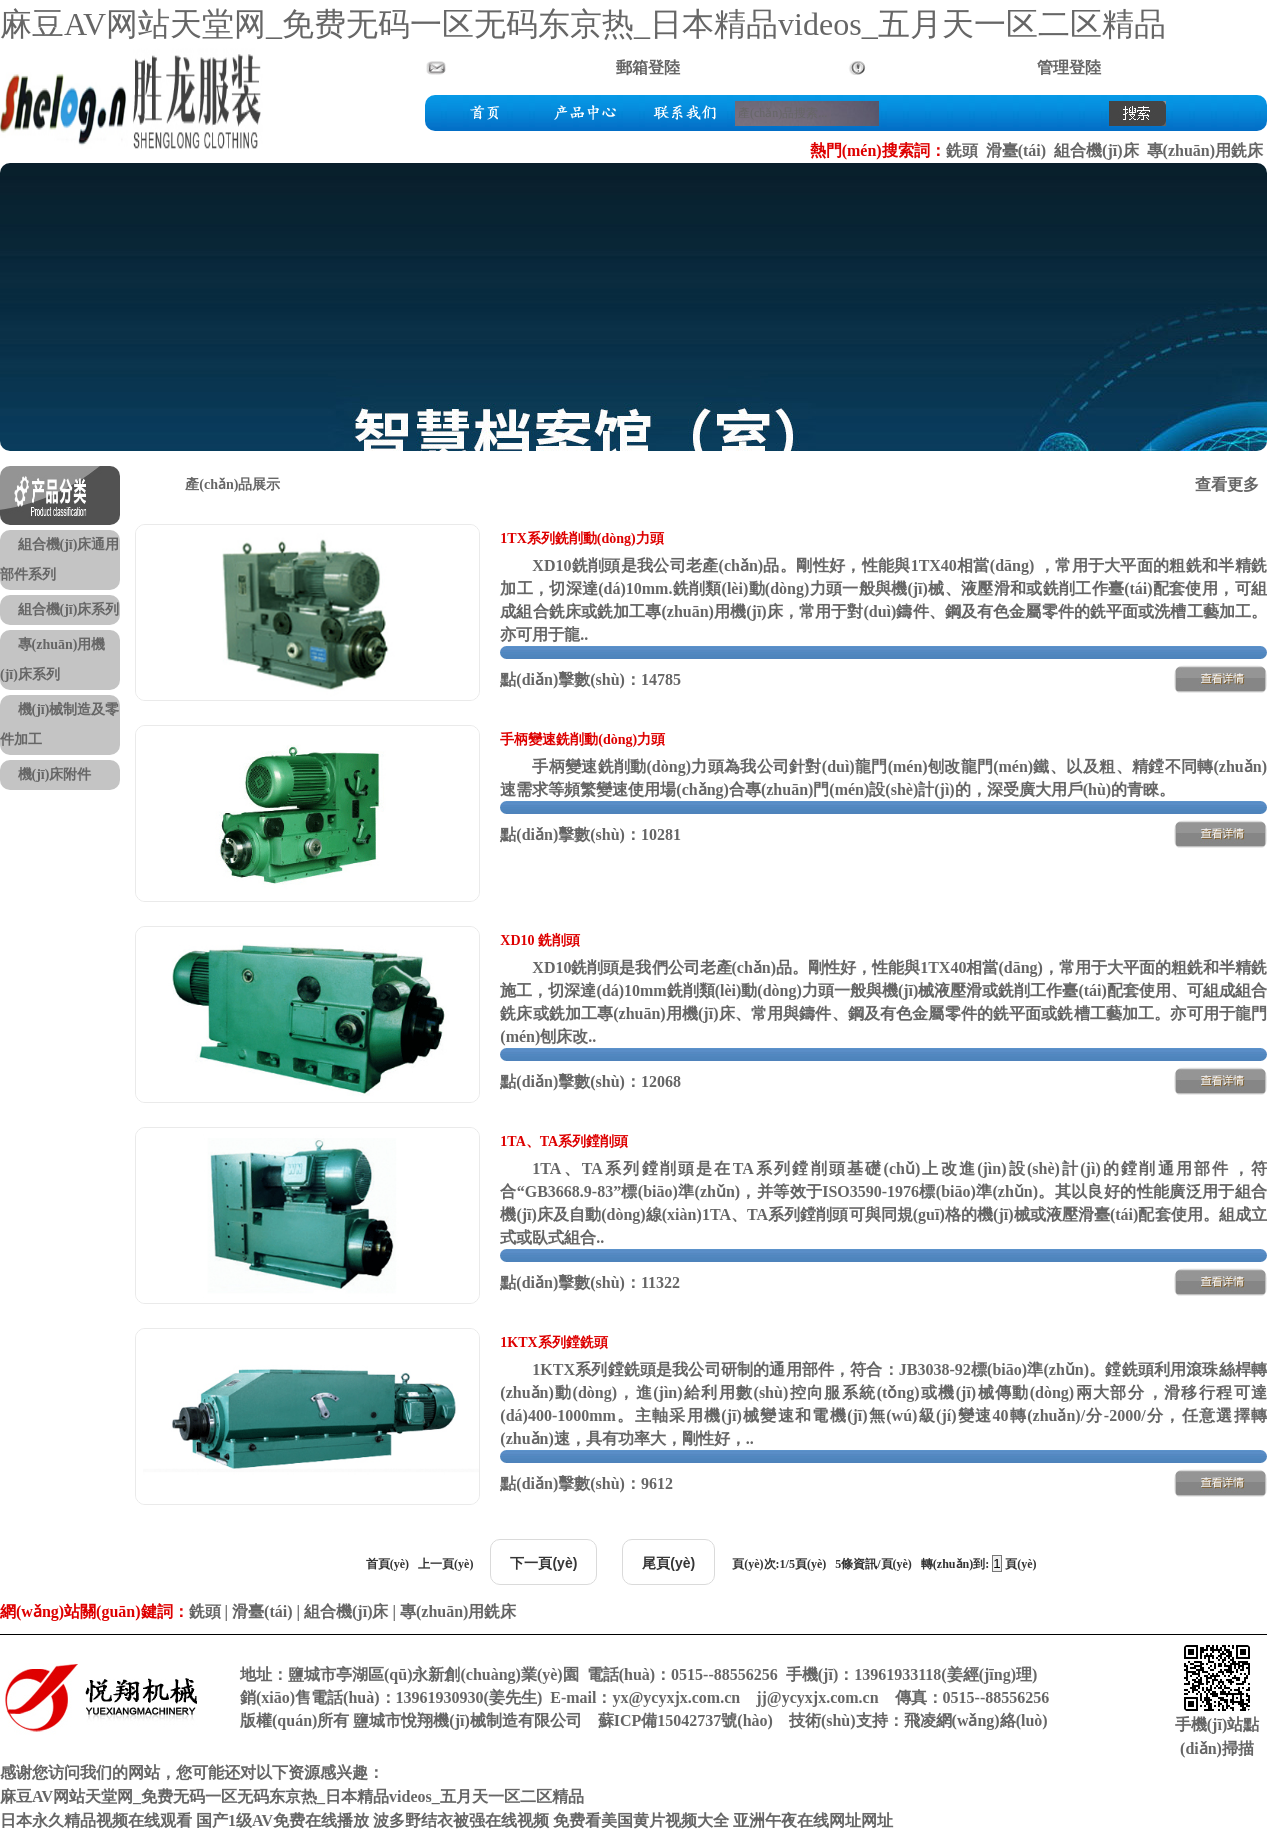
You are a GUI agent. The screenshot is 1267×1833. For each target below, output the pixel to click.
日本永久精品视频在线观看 (96, 1820)
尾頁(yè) (668, 1563)
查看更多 (1227, 484)
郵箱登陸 (648, 67)
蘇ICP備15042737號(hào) (685, 1720)
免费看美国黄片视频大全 (641, 1820)
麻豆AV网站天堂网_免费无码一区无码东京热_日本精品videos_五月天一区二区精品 (583, 24)
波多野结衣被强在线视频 (461, 1820)
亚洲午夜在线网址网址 (813, 1820)
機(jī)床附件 (55, 774)
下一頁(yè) (543, 1563)
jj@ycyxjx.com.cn (817, 1697)
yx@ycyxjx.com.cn (676, 1697)
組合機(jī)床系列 (69, 609)
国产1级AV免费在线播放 (282, 1820)
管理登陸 (1069, 67)
